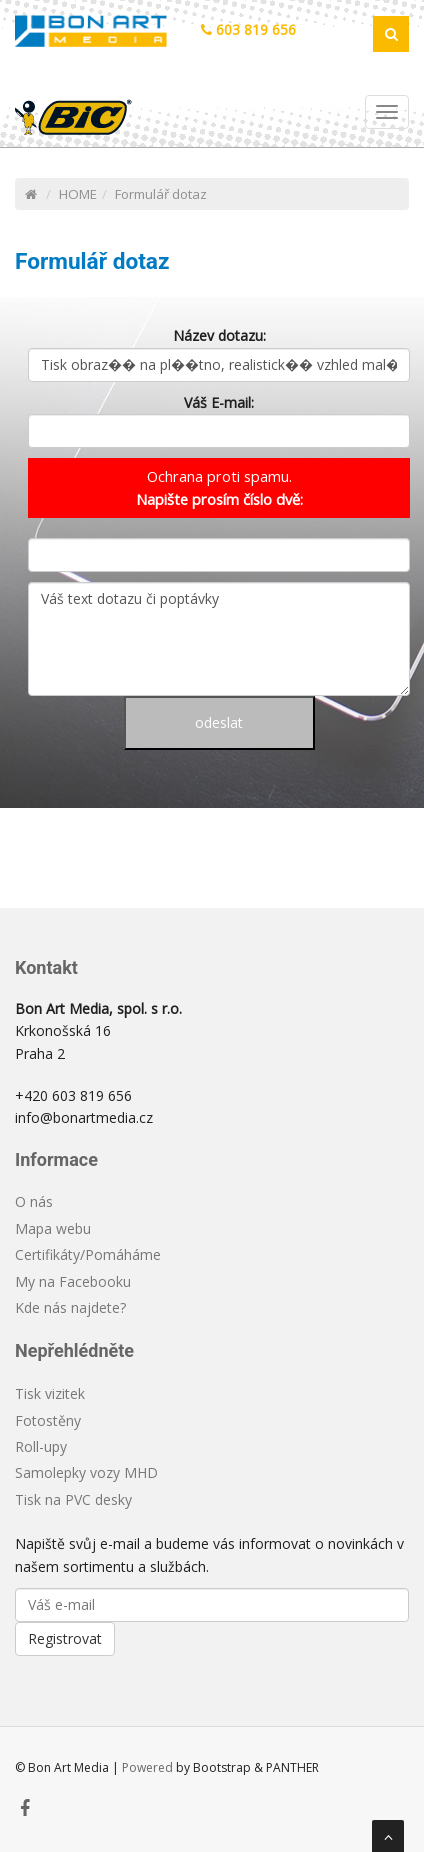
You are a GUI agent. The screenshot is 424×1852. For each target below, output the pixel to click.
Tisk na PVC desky (73, 1499)
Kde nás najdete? (70, 1307)
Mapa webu (53, 1228)
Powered (147, 1767)
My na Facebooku (73, 1281)
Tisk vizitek (50, 1393)
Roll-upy (41, 1446)
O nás (34, 1201)
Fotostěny (48, 1420)
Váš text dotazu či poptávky (219, 639)
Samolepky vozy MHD (86, 1472)
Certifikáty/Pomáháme (88, 1254)
